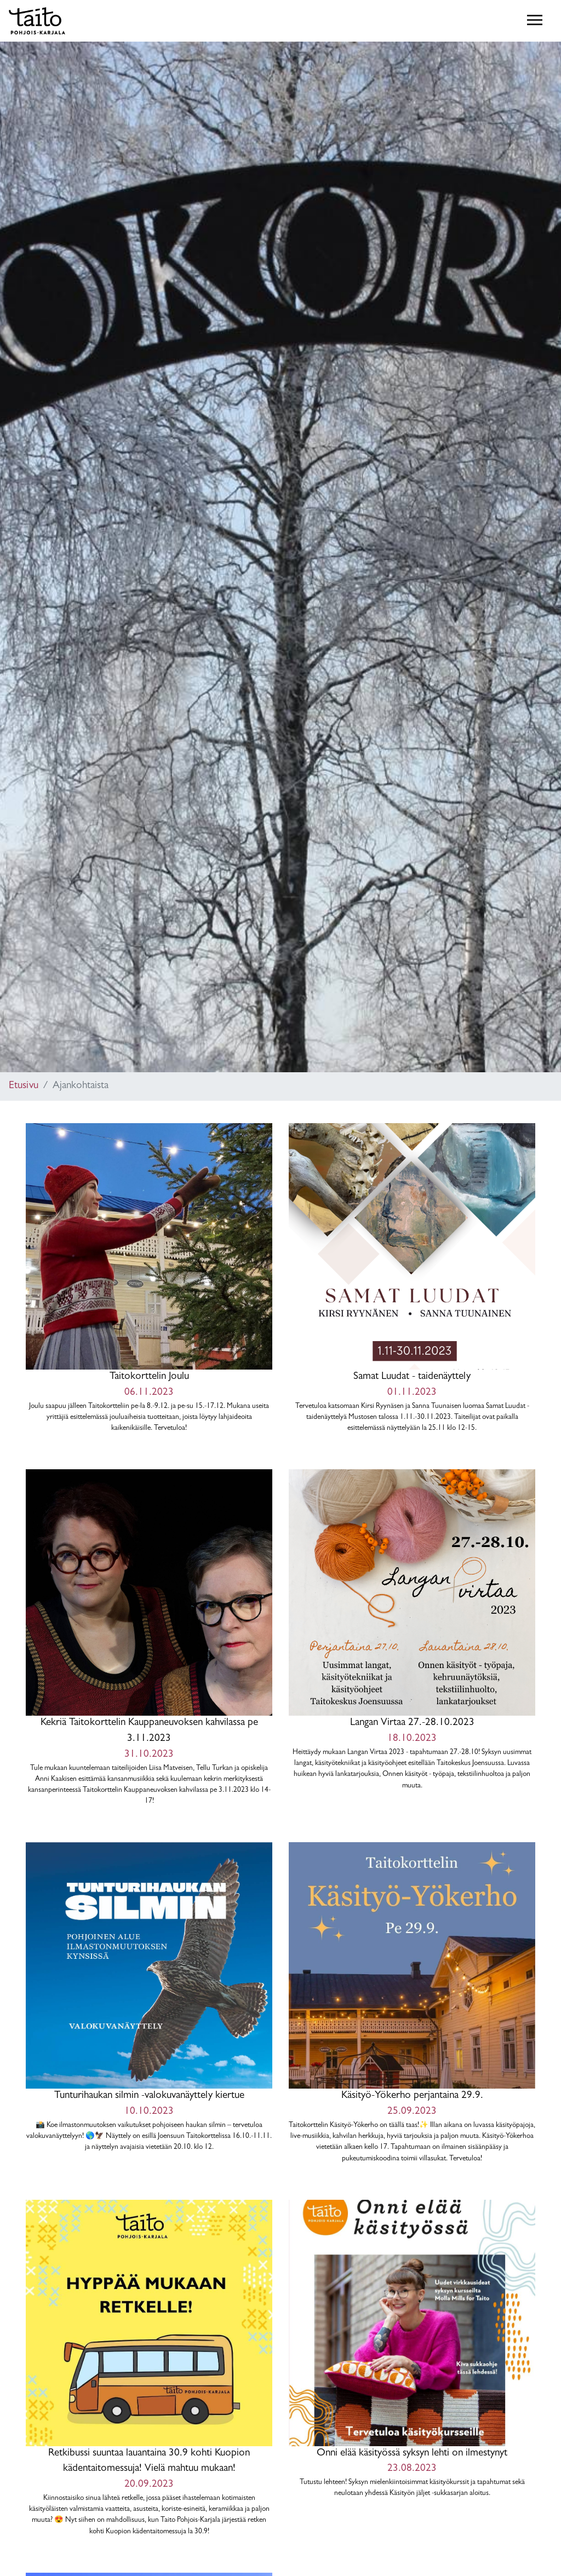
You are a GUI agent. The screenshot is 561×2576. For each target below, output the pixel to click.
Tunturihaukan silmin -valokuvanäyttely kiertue (149, 1997)
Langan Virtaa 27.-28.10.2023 (412, 1630)
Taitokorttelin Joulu (149, 1278)
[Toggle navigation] (534, 21)
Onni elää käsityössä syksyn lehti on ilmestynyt (412, 2350)
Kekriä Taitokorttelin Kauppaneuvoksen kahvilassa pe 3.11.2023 (149, 1638)
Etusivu (23, 1086)
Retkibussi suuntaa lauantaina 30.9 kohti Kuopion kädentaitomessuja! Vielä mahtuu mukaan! (149, 2369)
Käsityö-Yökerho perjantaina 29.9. (412, 2003)
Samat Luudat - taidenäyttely (412, 1278)
